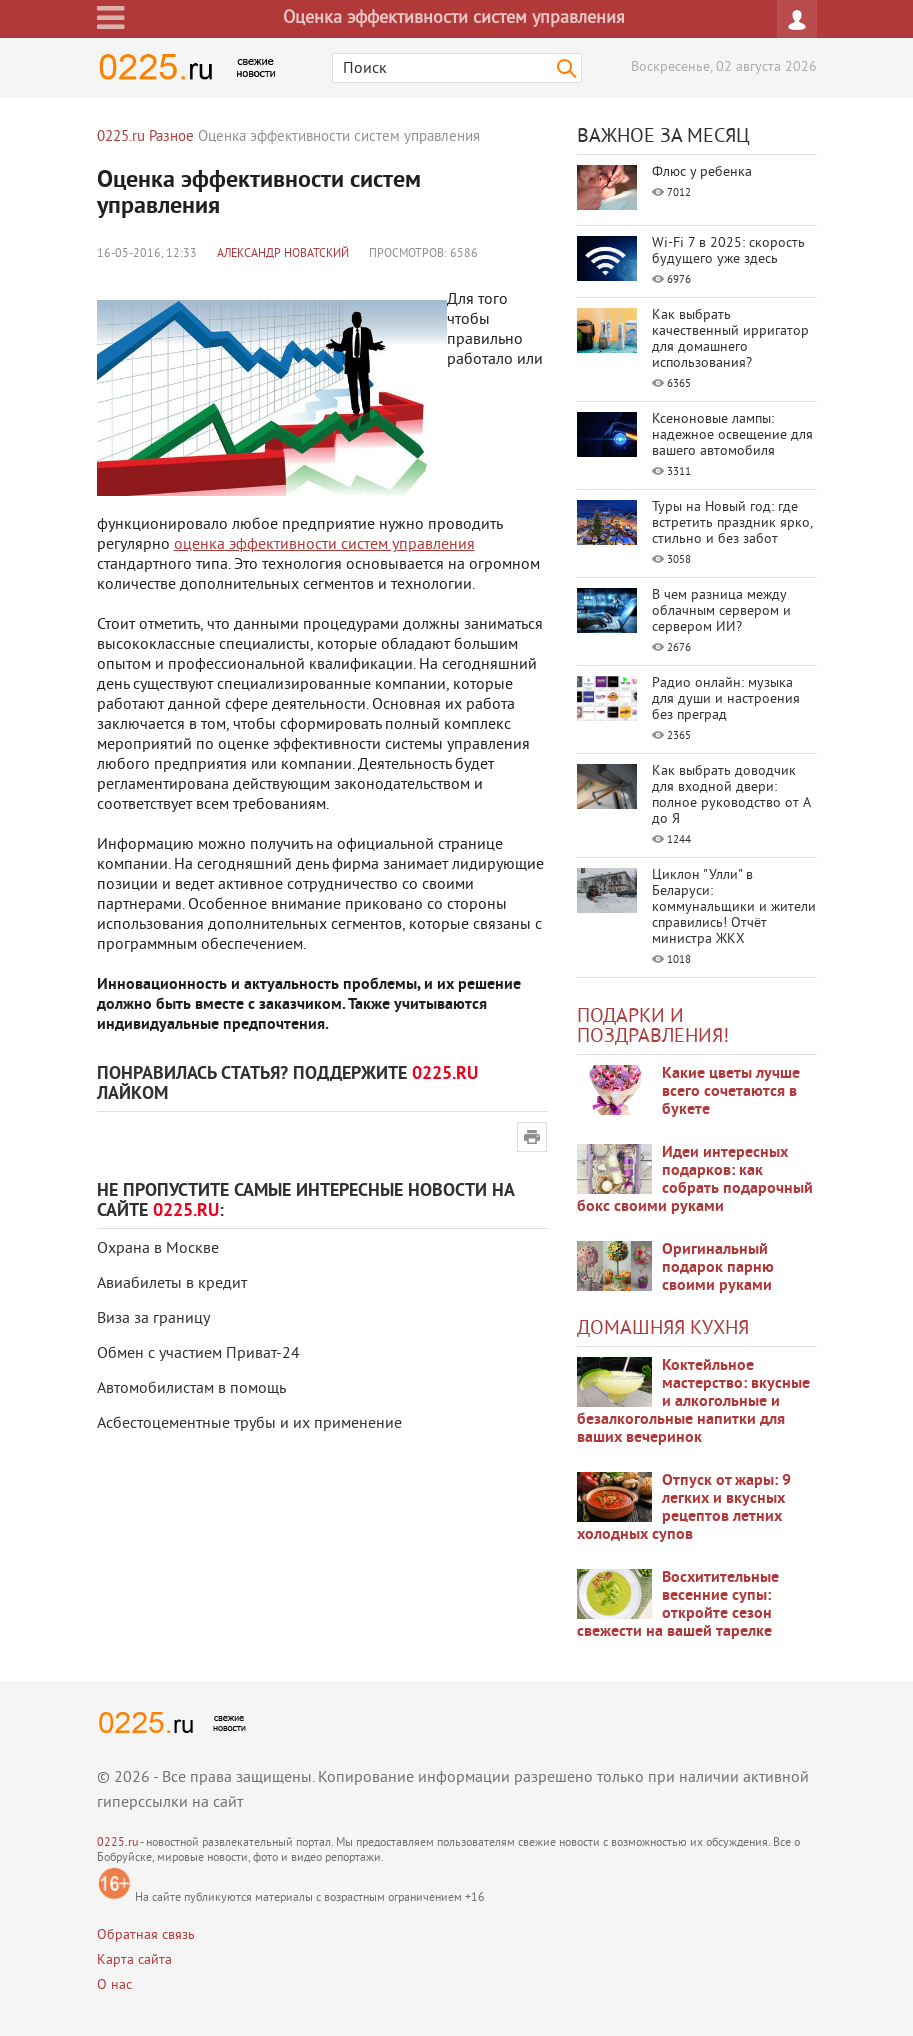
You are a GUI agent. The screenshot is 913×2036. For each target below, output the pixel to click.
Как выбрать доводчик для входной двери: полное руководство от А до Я (731, 795)
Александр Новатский (283, 254)
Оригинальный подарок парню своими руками (718, 1268)
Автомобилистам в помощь (191, 1389)
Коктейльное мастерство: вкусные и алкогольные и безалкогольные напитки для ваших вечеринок (693, 1402)
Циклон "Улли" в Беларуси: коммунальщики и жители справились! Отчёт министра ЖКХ (734, 907)
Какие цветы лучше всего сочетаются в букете (731, 1092)
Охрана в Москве (158, 1249)
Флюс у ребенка (702, 172)
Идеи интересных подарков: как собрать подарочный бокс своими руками (695, 1180)
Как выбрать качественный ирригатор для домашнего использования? (730, 339)
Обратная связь (146, 1935)
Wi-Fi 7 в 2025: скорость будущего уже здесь (728, 251)
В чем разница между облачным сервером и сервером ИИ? (721, 611)
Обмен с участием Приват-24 (198, 1354)
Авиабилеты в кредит (172, 1284)
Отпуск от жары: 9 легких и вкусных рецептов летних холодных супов (684, 1508)
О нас (114, 1985)
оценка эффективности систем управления (324, 545)
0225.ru (117, 1843)
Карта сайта (134, 1960)
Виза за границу (153, 1319)
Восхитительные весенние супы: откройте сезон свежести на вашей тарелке (678, 1605)
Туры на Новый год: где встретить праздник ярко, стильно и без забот (732, 523)
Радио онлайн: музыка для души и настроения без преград (726, 699)
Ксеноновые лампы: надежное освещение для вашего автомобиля (732, 435)
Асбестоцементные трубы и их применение (249, 1424)
